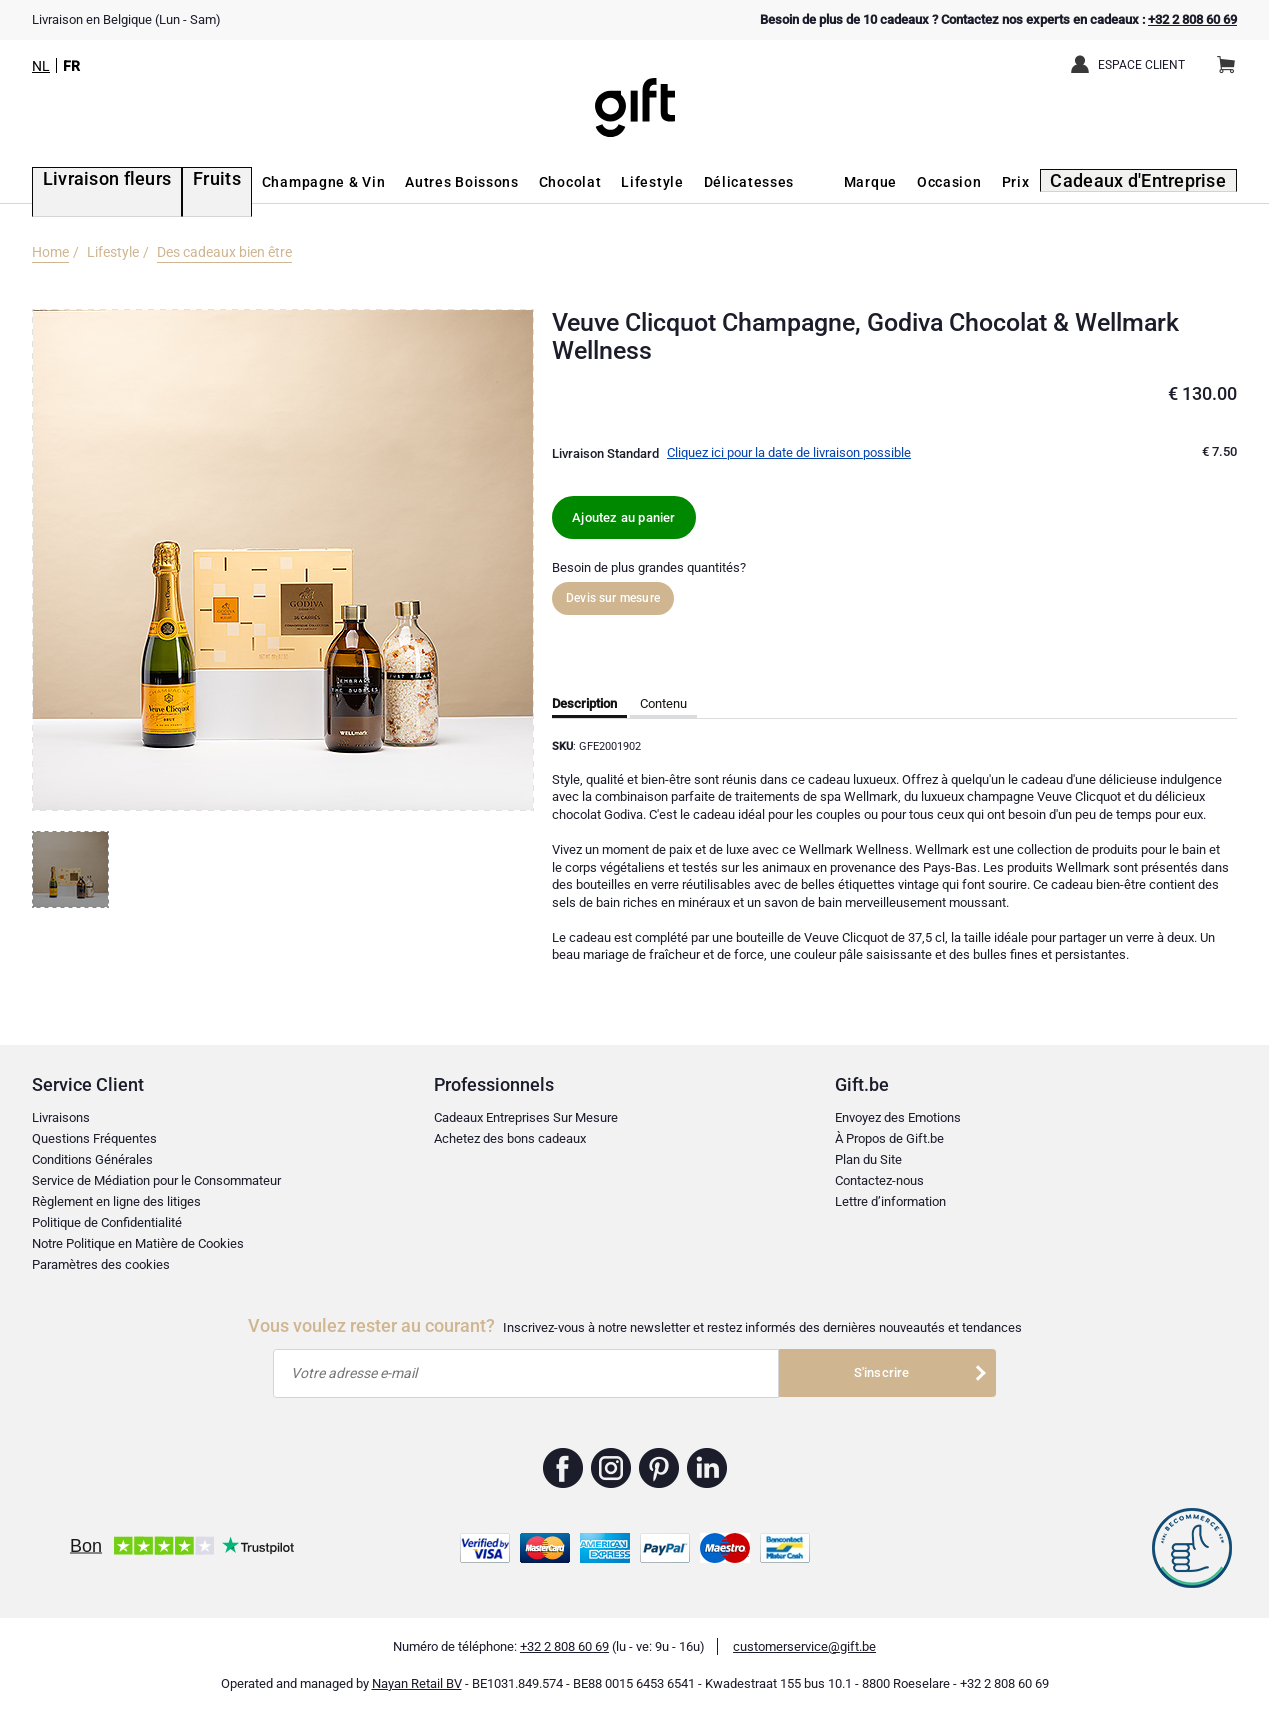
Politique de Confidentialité (107, 1222)
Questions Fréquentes (94, 1138)
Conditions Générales (92, 1159)
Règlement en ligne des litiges (116, 1201)
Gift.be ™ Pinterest (659, 1468)
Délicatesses (712, 182)
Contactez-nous (879, 1180)
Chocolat (533, 182)
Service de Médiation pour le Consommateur (156, 1180)
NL (41, 66)
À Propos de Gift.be (889, 1138)
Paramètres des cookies (101, 1264)
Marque (893, 182)
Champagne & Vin (287, 182)
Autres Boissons (426, 182)
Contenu (663, 703)
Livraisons (61, 1117)
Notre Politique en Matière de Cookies (138, 1243)
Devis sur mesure (613, 598)
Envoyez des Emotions (898, 1117)
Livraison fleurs (89, 182)
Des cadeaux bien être (224, 252)
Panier (1232, 57)
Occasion (973, 182)
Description (584, 703)
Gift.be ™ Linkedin (707, 1468)
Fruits (184, 182)
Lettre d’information (890, 1201)
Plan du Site (868, 1159)
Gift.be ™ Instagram (611, 1468)
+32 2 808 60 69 (1192, 19)
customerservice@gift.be (804, 1646)
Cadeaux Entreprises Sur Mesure (526, 1117)
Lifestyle (616, 182)
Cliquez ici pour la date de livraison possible (789, 452)
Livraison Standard (605, 453)
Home (50, 252)
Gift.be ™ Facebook (563, 1468)
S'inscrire (882, 1372)
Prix (1039, 182)
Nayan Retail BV (417, 1683)
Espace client (1141, 65)
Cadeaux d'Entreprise (1152, 182)
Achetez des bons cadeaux (510, 1138)
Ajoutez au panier (623, 517)
